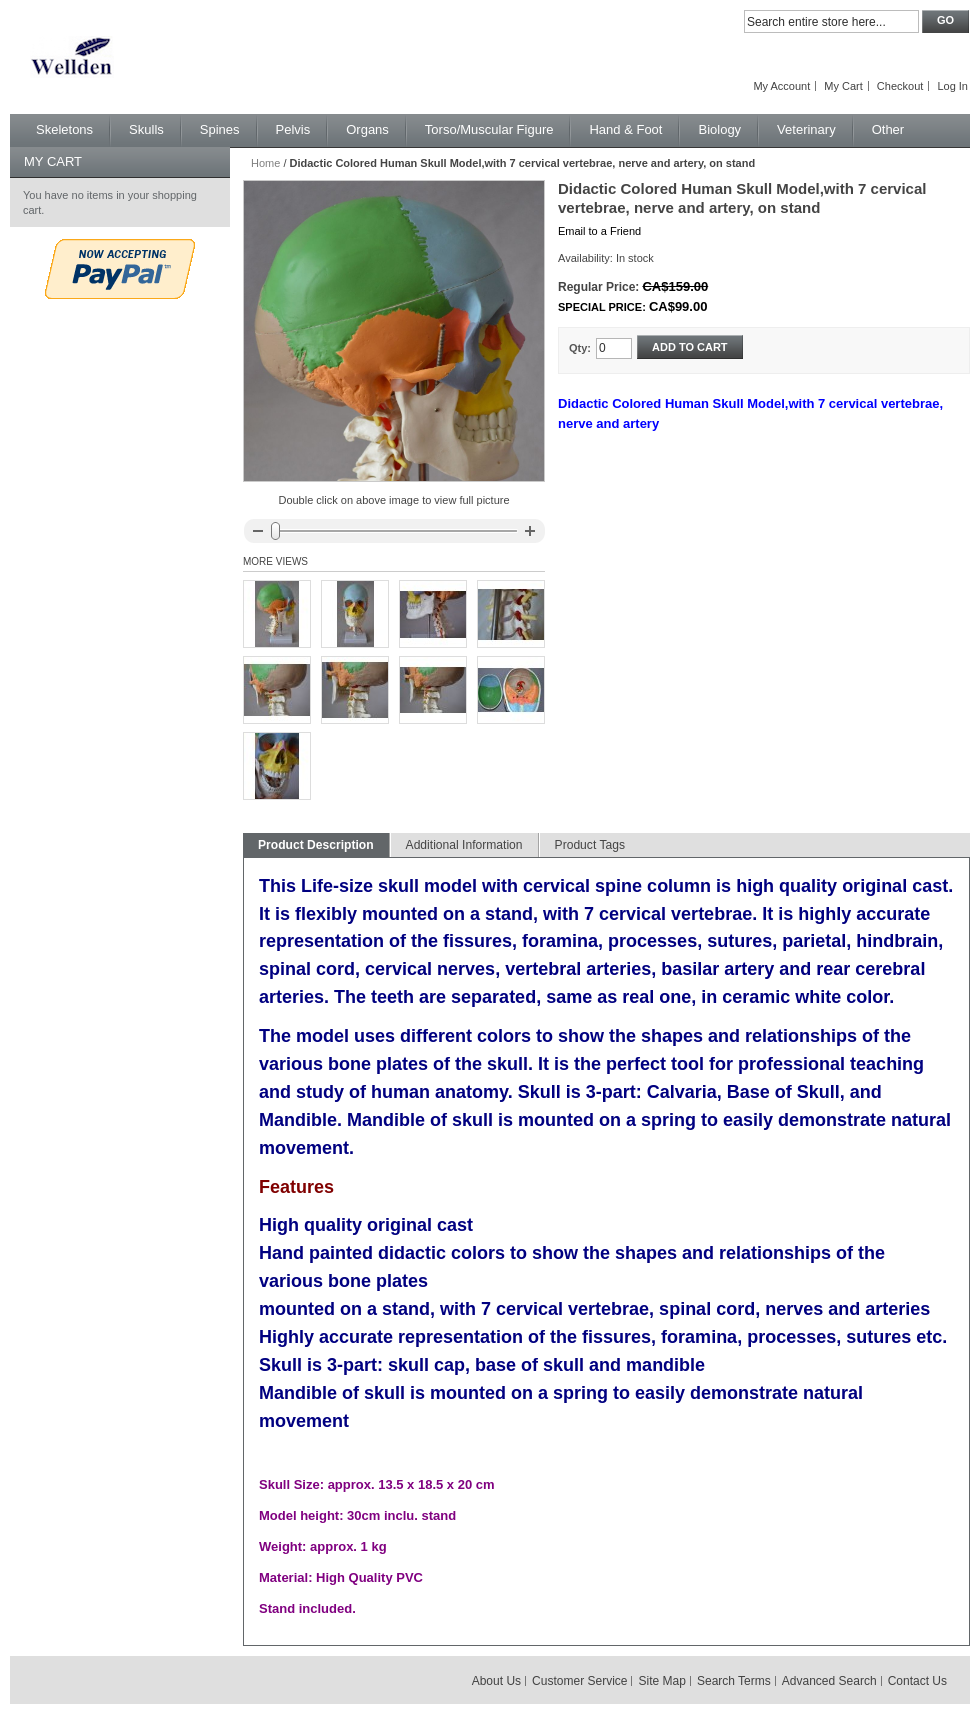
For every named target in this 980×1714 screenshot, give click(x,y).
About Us (496, 1681)
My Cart (843, 86)
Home (265, 163)
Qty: (580, 348)
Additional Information (464, 845)
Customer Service (579, 1681)
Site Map (662, 1681)
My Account (781, 86)
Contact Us (917, 1681)
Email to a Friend (599, 231)
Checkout (900, 86)
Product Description (316, 845)
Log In (952, 86)
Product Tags (590, 845)
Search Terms (734, 1681)
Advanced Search (829, 1681)
